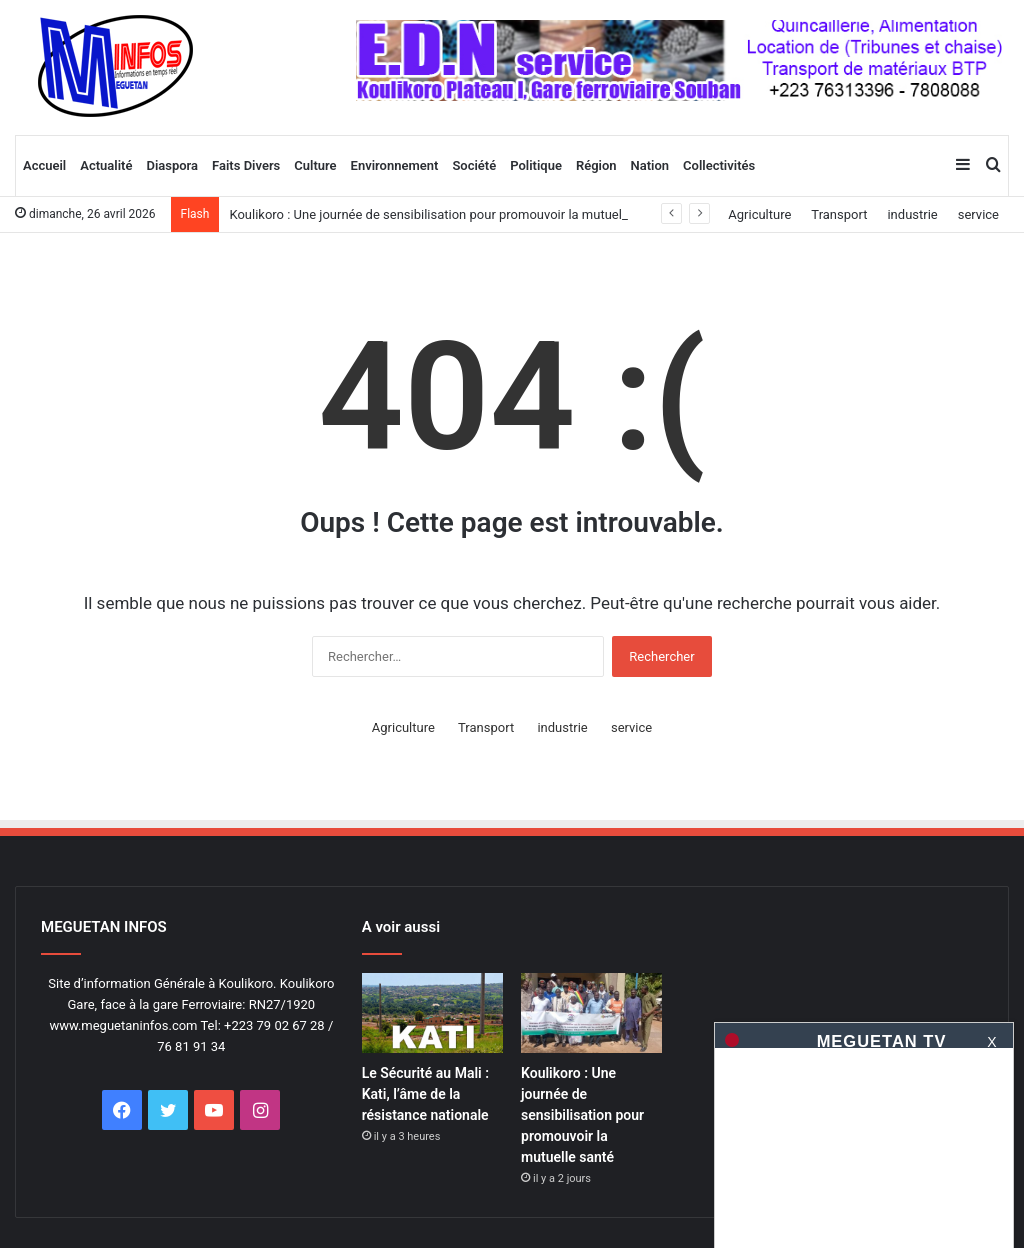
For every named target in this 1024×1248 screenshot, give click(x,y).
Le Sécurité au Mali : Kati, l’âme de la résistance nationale (425, 1094)
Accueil (44, 165)
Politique (536, 165)
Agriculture (759, 214)
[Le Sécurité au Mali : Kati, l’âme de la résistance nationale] (432, 1013)
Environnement (395, 165)
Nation (650, 165)
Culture (315, 165)
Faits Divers (246, 165)
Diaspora (172, 165)
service (978, 214)
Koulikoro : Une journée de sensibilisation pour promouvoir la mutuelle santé (448, 214)
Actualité (106, 165)
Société (474, 165)
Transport (839, 214)
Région (596, 165)
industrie (912, 214)
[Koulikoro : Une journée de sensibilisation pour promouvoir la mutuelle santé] (591, 1013)
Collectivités (719, 165)
